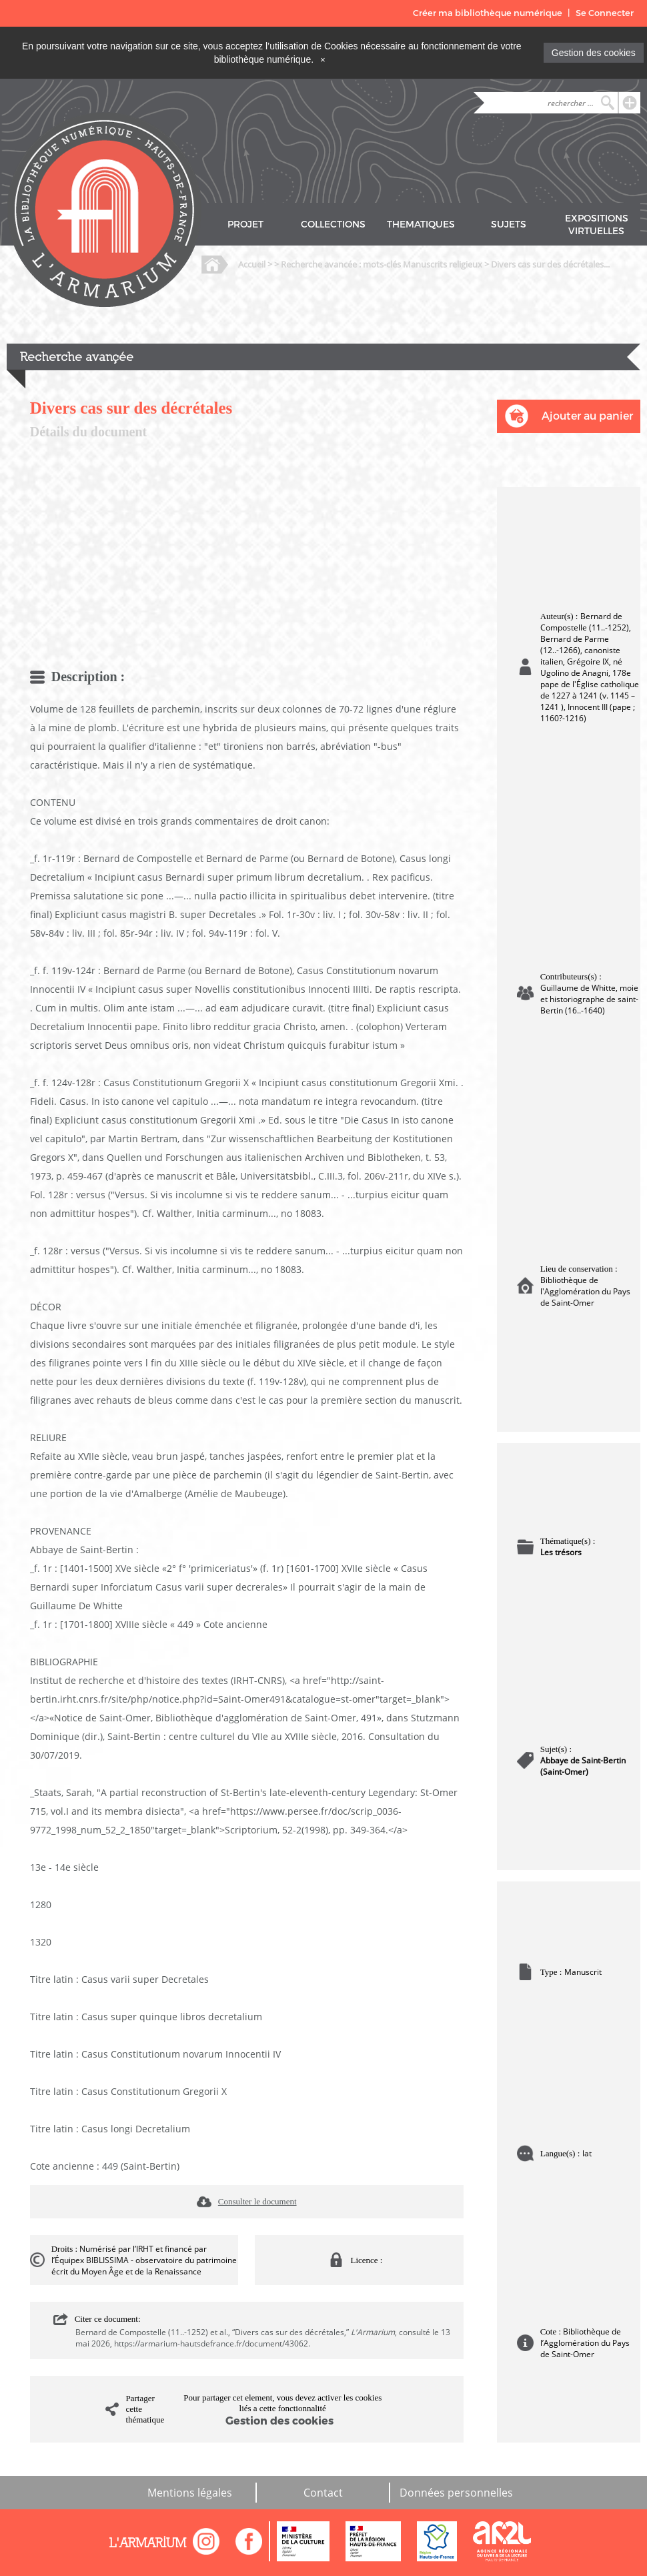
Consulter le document (257, 2201)
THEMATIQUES (421, 224)
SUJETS (508, 224)
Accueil (251, 264)
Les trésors (561, 1552)
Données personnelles (456, 2492)
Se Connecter (605, 13)
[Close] (323, 59)
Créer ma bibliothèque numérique (487, 13)
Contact (323, 2492)
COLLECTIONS (333, 224)
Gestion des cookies (594, 52)
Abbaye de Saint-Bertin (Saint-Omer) (583, 1766)
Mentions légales (189, 2492)
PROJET (245, 224)
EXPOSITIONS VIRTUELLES (596, 225)
